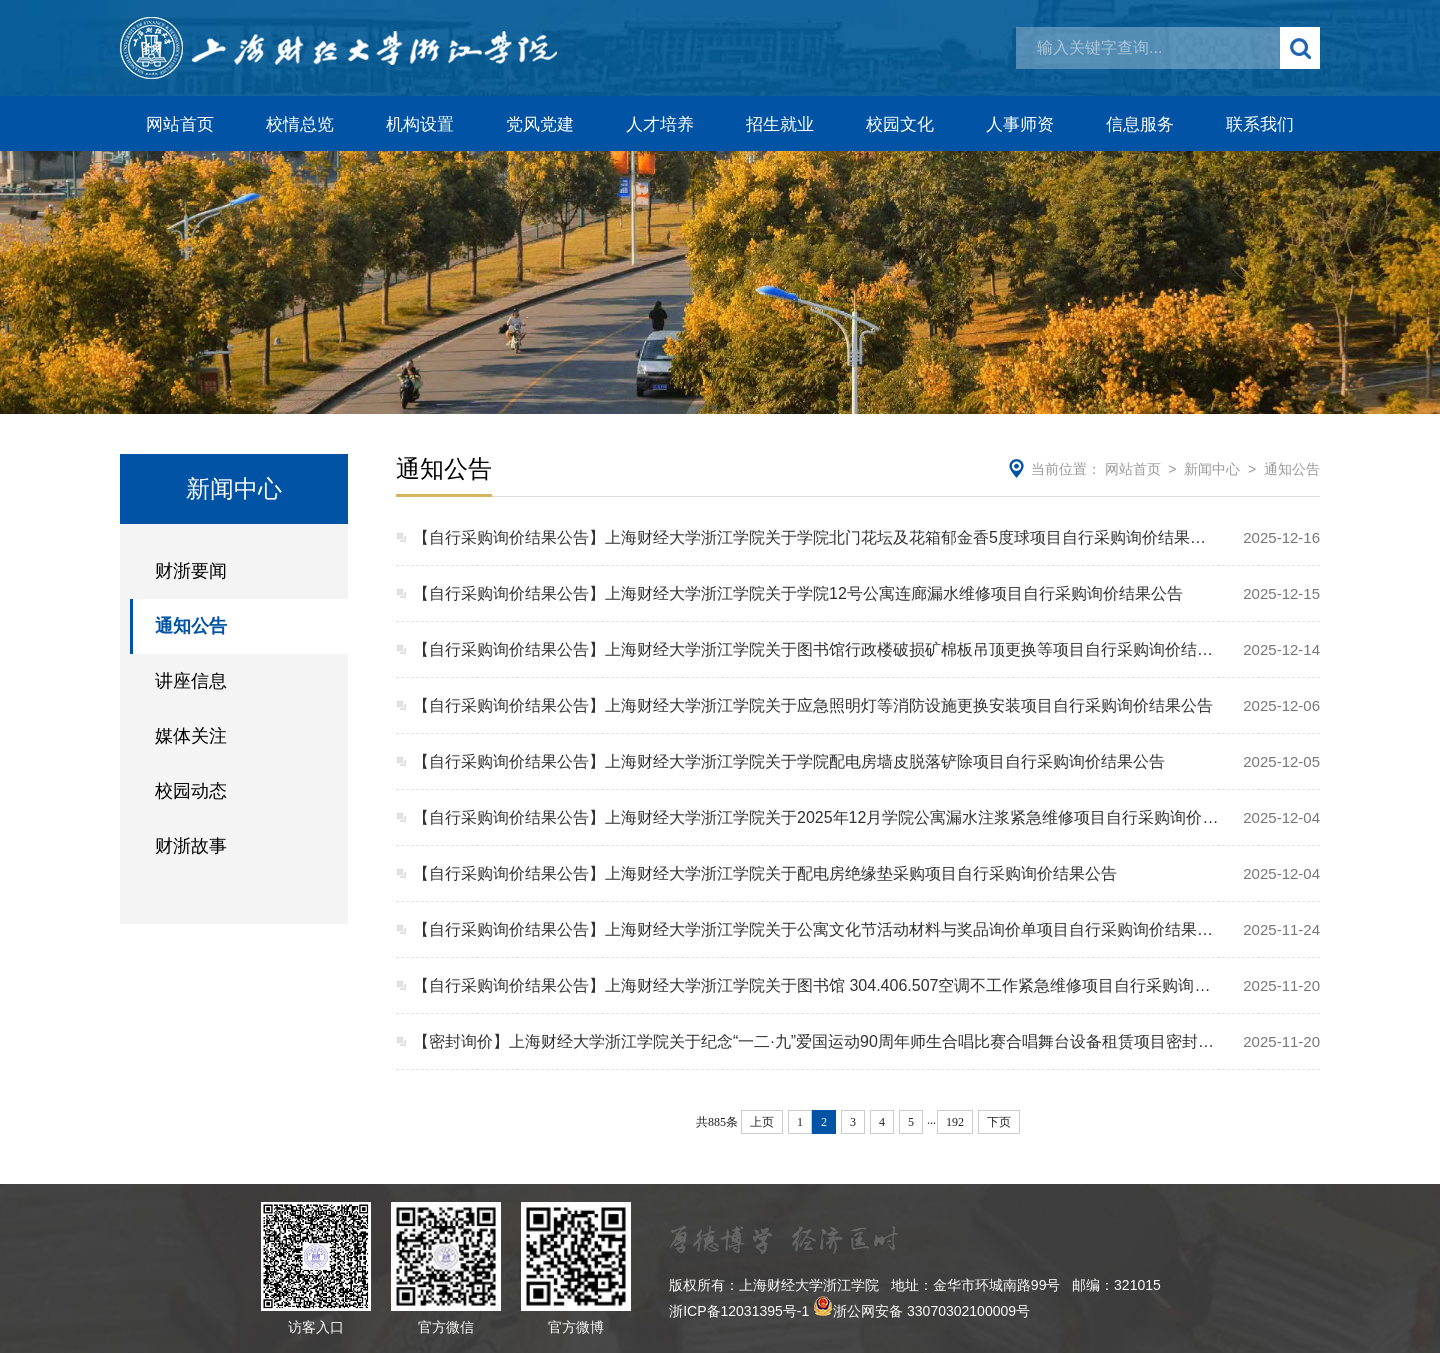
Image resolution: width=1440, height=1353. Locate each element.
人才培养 (660, 124)
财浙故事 (191, 846)
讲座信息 (191, 681)
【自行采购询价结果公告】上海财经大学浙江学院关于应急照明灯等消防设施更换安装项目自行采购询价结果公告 (813, 705)
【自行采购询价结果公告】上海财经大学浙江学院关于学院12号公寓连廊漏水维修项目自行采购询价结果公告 (798, 593)
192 (955, 1122)
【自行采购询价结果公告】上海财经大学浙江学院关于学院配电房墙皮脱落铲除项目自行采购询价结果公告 (789, 761)
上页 (762, 1122)
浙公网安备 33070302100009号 (931, 1311)
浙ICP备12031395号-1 (739, 1311)
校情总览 (300, 124)
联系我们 (1260, 124)
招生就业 (780, 124)
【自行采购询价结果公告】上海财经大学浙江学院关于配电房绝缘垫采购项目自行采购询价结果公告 (765, 873)
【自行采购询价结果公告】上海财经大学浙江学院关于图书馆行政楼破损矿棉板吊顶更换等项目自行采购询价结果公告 (816, 649)
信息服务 (1140, 124)
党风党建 (540, 124)
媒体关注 (191, 736)
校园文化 (900, 124)
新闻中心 (1212, 469)
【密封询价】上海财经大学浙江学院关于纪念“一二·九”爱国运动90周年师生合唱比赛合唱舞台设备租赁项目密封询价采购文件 (816, 1041)
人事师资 (1020, 124)
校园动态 (191, 791)
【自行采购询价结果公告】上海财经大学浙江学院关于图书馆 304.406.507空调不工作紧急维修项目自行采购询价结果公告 (816, 985)
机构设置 (420, 124)
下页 (999, 1122)
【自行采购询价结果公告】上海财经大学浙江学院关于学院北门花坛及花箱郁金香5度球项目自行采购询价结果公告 (816, 537)
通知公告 (191, 626)
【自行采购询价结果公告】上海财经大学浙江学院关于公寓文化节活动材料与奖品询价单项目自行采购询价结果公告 (816, 929)
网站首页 (180, 124)
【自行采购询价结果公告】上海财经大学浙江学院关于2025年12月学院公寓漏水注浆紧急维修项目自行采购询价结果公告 (816, 817)
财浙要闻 (191, 571)
